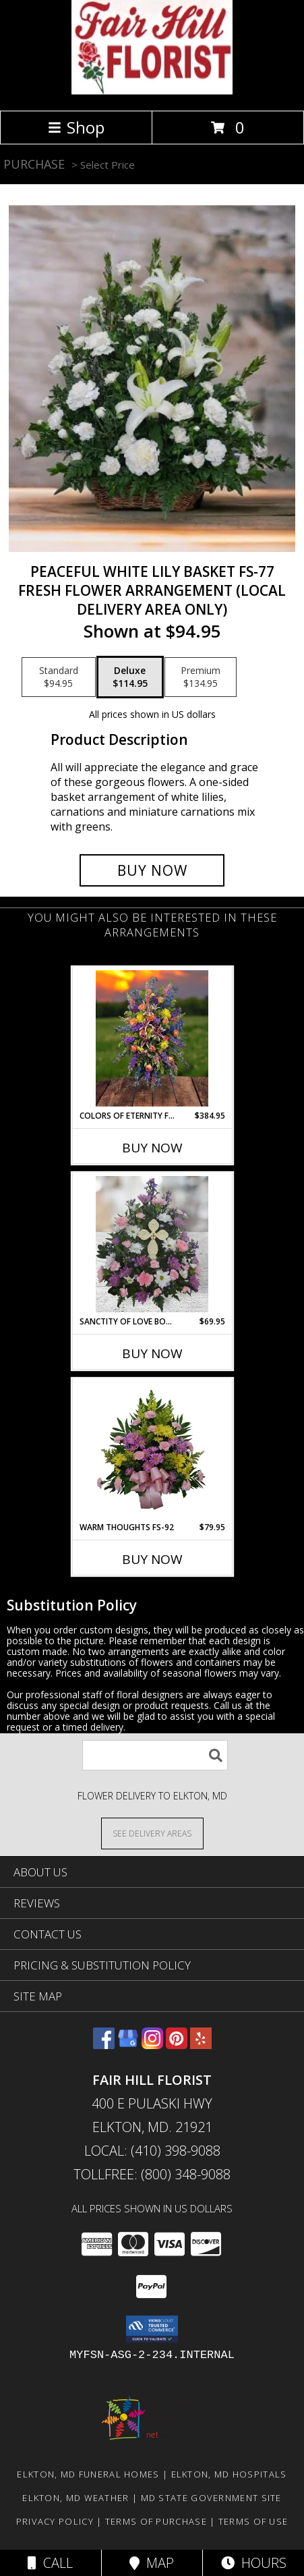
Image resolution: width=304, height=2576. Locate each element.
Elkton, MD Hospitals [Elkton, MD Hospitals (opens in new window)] (229, 2474)
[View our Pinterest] (176, 2044)
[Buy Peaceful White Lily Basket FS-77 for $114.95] (152, 870)
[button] (152, 2329)
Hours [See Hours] (253, 2563)
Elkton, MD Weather (75, 2498)
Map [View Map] (151, 2563)
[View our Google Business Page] (128, 2044)
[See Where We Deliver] (152, 1832)
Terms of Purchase (156, 2521)
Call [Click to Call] (50, 2563)
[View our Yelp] (201, 2044)
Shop (76, 127)
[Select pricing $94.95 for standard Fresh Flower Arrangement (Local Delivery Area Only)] (58, 677)
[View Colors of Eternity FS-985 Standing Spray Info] (152, 1038)
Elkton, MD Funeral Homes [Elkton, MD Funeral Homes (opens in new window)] (88, 2474)
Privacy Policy (55, 2521)
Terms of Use (253, 2521)
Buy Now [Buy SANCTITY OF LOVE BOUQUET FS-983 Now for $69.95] (152, 1353)
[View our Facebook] (104, 2044)
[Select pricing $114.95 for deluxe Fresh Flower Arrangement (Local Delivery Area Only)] (130, 677)
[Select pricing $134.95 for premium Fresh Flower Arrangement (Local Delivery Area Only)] (200, 677)
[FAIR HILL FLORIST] (151, 90)
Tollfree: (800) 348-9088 (152, 2174)
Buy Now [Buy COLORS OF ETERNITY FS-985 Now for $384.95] (152, 1147)
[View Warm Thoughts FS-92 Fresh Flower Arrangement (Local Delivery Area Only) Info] (152, 1450)
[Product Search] (155, 1755)
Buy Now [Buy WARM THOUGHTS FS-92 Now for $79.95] (152, 1559)
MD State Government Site (211, 2498)
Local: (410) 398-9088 (152, 2150)
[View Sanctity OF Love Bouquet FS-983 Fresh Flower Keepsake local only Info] (152, 1244)
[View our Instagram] (152, 2044)
